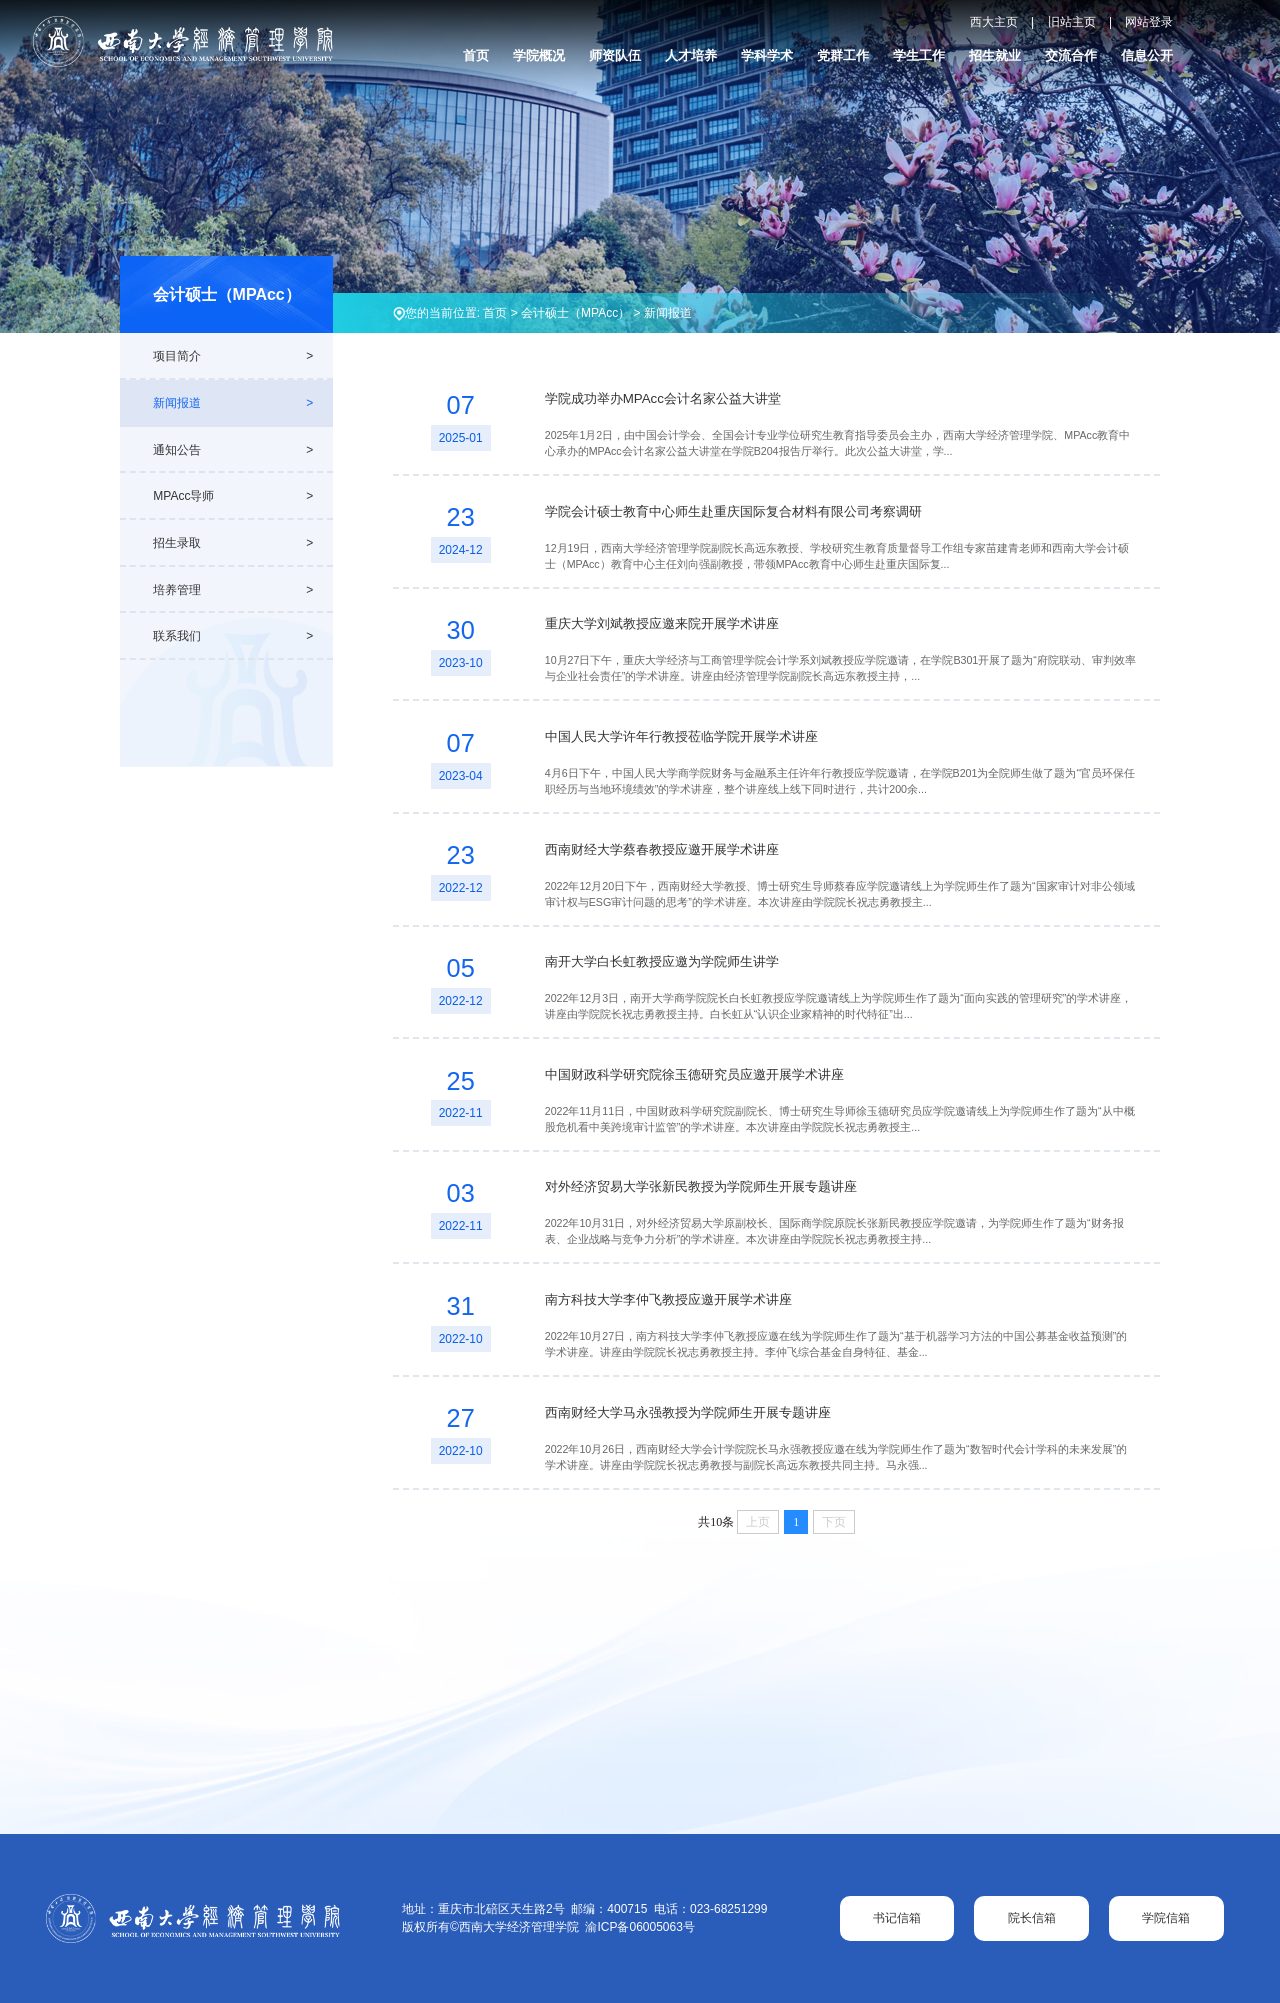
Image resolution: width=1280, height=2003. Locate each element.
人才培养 (691, 55)
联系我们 (177, 636)
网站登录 (1149, 22)
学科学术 (767, 55)
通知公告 (177, 450)
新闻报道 (668, 313)
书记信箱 (897, 1918)
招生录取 (177, 543)
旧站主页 (1072, 22)
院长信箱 (1032, 1918)
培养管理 (177, 590)
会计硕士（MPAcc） (575, 313)
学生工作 (919, 55)
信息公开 (1147, 55)
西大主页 (994, 22)
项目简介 (177, 356)
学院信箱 (1166, 1918)
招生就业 (995, 55)
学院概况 (539, 55)
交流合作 (1071, 55)
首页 (476, 55)
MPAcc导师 (183, 496)
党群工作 (843, 55)
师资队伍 (615, 55)
